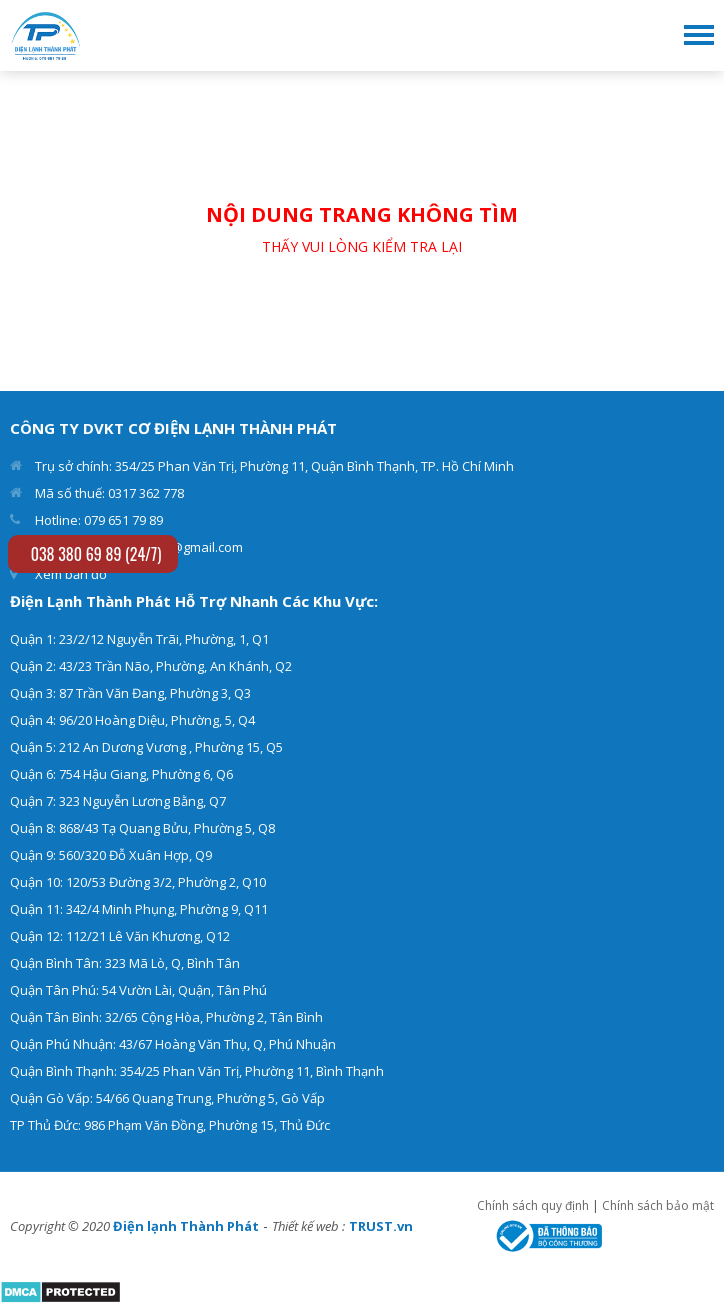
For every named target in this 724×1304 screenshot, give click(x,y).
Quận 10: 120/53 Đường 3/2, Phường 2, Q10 (138, 882)
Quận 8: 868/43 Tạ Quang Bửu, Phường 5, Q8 (142, 828)
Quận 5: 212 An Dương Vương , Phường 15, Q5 (146, 747)
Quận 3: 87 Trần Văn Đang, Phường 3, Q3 (130, 693)
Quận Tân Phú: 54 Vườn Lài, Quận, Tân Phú (138, 990)
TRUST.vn (381, 1226)
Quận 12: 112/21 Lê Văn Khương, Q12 (120, 936)
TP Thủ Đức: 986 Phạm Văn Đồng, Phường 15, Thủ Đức (170, 1125)
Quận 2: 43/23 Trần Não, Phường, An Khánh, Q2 (151, 666)
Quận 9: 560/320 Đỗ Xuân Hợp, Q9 (111, 855)
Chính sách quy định (533, 1205)
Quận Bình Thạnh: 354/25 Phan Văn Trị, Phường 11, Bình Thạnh (197, 1071)
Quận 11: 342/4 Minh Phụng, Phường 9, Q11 (139, 909)
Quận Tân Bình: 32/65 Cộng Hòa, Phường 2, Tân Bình (166, 1017)
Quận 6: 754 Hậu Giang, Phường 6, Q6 (121, 774)
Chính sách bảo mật (658, 1205)
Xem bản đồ (71, 574)
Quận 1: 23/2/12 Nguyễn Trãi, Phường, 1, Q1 (139, 639)
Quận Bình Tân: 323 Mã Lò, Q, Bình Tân (125, 963)
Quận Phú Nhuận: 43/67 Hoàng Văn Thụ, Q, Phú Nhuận (173, 1044)
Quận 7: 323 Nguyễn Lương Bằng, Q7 (118, 801)
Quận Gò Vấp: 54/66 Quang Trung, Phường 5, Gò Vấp (167, 1098)
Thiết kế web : (308, 1226)
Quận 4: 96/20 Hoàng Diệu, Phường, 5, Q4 (132, 720)
